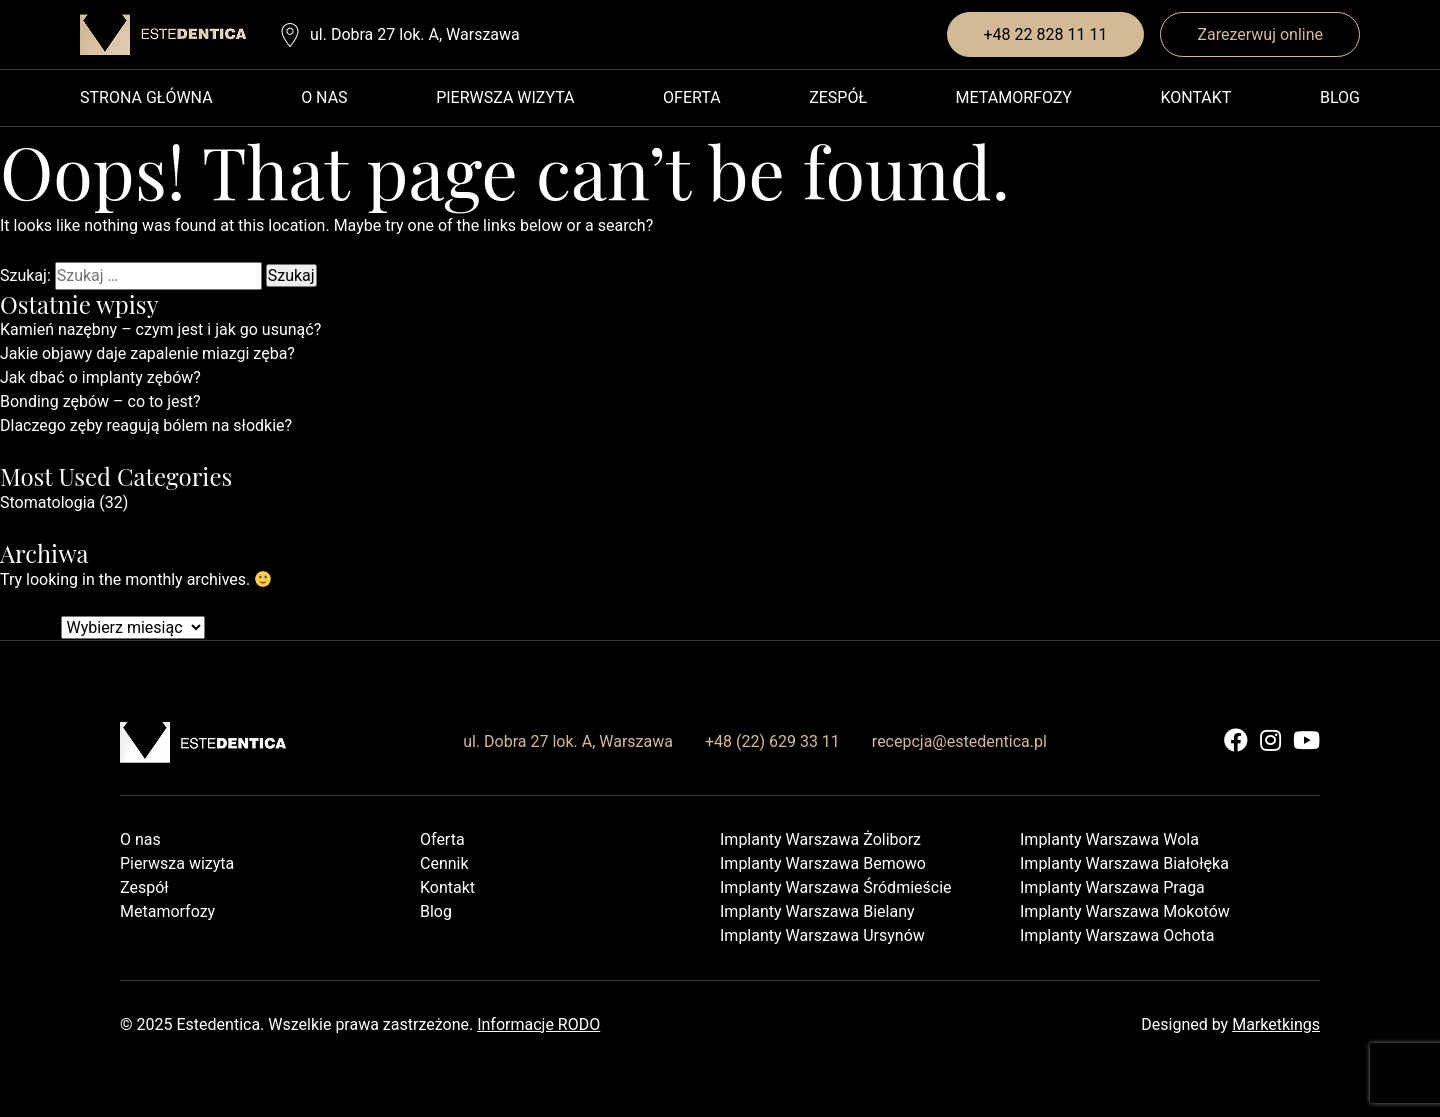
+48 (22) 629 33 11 (772, 741)
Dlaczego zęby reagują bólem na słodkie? (146, 425)
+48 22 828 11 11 (1046, 34)
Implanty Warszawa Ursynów (822, 935)
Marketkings (1276, 1024)
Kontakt (1195, 97)
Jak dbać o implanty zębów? (100, 377)
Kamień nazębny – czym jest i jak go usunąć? (160, 329)
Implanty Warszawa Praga (1112, 887)
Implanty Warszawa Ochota (1117, 935)
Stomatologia (47, 502)
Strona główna (146, 97)
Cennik (444, 863)
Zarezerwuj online (1260, 34)
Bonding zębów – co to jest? (100, 401)
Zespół (838, 97)
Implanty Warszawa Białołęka (1124, 863)
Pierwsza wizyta (505, 97)
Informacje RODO (538, 1024)
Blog (1340, 97)
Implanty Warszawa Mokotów (1125, 911)
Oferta (692, 97)
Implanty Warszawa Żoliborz (820, 839)
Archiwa (29, 627)
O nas (324, 97)
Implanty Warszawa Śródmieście (836, 887)
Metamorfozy (1014, 97)
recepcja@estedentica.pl (959, 741)
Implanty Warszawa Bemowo (823, 863)
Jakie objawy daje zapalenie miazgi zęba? (147, 353)
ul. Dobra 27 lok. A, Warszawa (415, 34)
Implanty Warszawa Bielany (817, 911)
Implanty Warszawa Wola (1109, 839)
